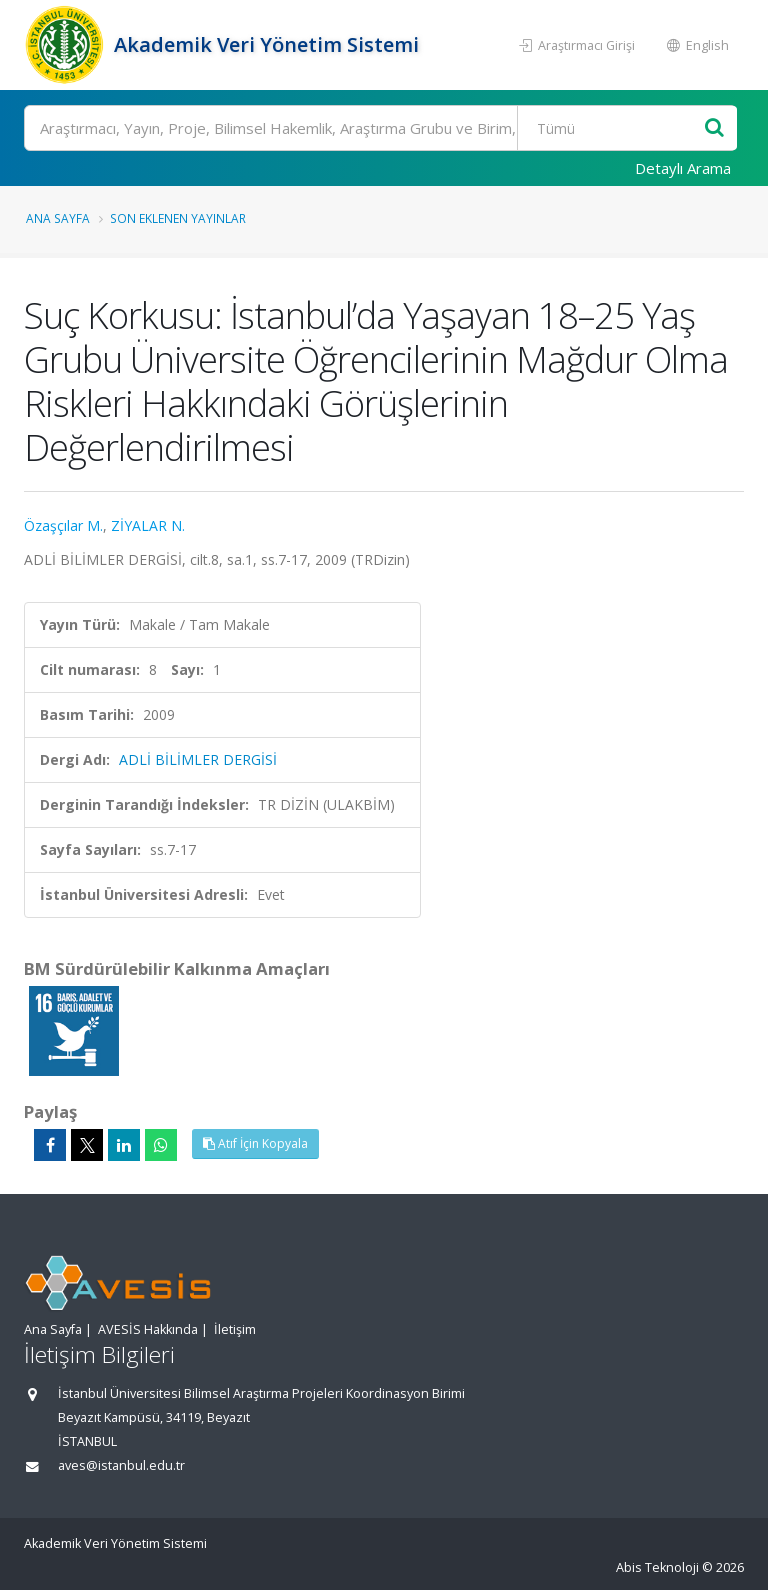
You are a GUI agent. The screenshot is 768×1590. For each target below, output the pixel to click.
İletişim (235, 1329)
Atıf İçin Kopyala (255, 1143)
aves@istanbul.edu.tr (121, 1465)
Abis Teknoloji (657, 1567)
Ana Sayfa (58, 218)
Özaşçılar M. (63, 525)
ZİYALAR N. (148, 525)
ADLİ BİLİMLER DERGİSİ (198, 759)
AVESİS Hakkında (148, 1329)
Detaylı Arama (683, 168)
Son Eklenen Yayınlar (178, 218)
